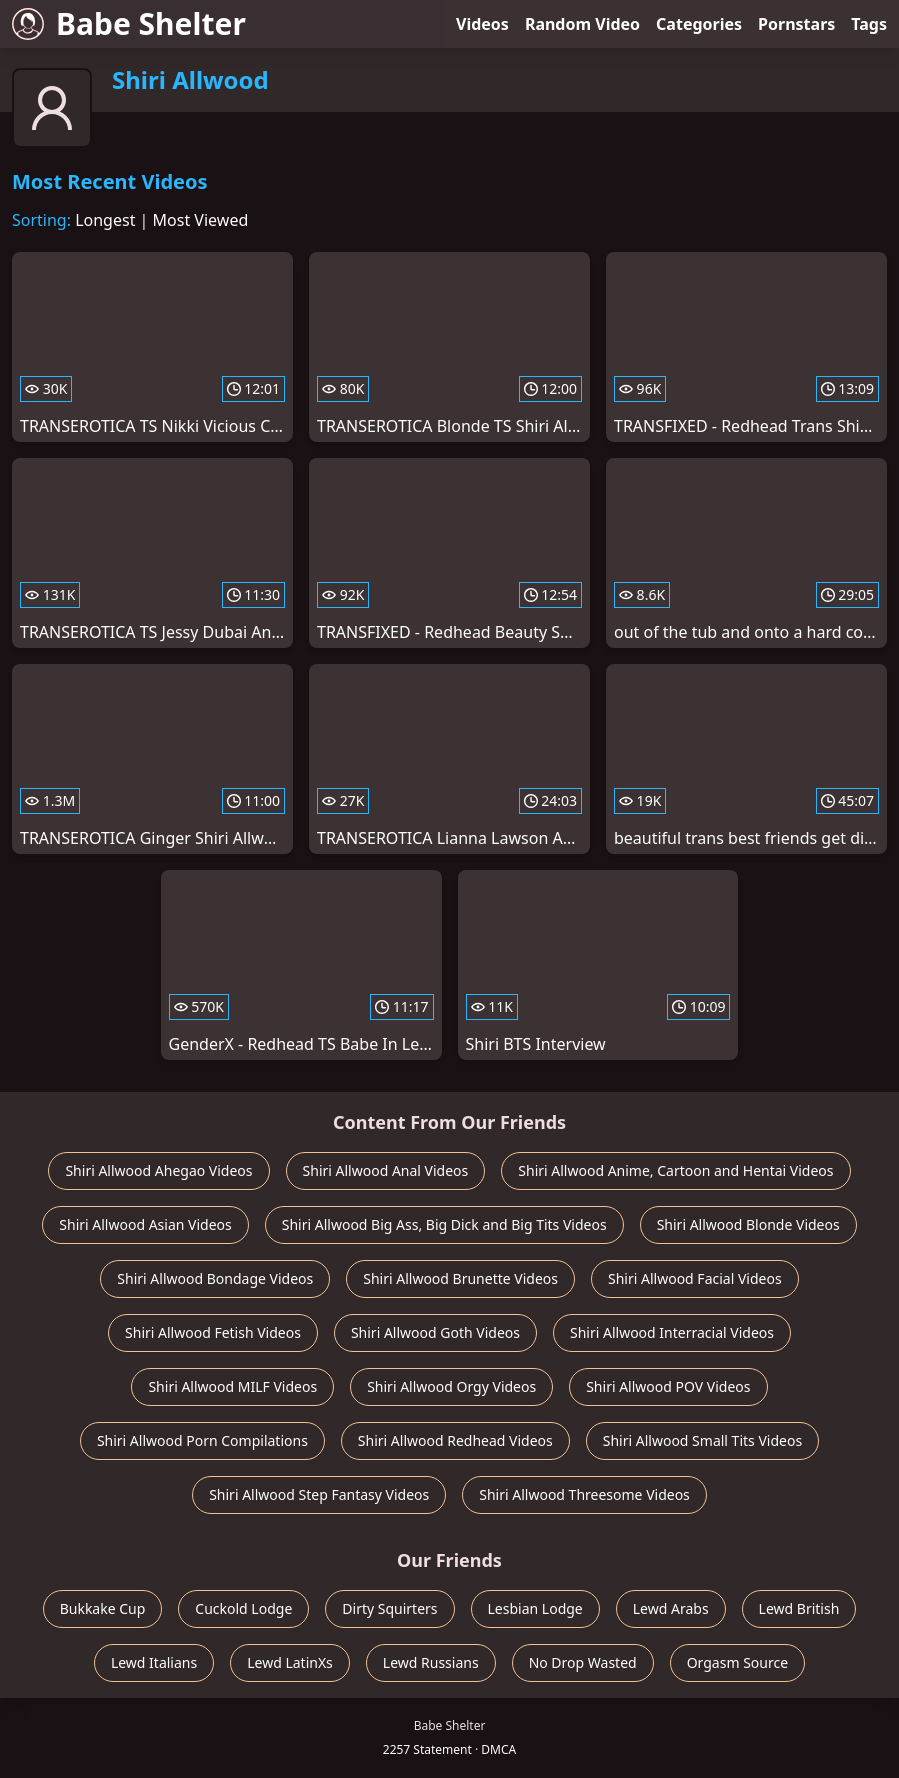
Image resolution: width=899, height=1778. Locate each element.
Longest (105, 220)
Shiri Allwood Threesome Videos (584, 1494)
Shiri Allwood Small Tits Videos (702, 1440)
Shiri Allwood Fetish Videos (213, 1332)
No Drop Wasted (583, 1662)
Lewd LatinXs (290, 1662)
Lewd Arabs (671, 1608)
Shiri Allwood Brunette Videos (460, 1278)
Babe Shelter (129, 23)
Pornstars (796, 24)
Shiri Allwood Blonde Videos (748, 1224)
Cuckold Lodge (243, 1608)
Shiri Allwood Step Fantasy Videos (319, 1494)
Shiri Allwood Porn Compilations (202, 1440)
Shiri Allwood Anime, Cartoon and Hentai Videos (675, 1170)
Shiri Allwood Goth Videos (435, 1332)
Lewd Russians (431, 1662)
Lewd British (799, 1608)
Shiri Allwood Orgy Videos (451, 1386)
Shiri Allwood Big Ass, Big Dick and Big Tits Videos (444, 1224)
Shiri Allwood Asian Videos (145, 1224)
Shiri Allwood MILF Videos (232, 1386)
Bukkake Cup (103, 1608)
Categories (699, 24)
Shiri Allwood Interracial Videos (672, 1332)
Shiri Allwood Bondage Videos (215, 1278)
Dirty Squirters (389, 1608)
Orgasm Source (737, 1662)
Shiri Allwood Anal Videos (386, 1170)
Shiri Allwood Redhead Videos (455, 1440)
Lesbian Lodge (535, 1608)
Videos (482, 24)
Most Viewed (201, 220)
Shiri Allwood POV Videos (668, 1386)
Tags (869, 24)
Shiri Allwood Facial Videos (695, 1278)
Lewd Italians (154, 1662)
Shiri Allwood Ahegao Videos (158, 1170)
